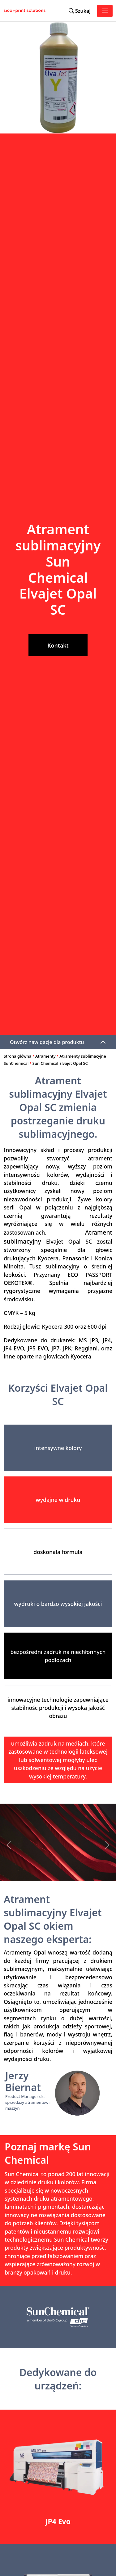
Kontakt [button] (57, 645)
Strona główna (17, 1056)
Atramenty (45, 1056)
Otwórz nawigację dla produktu (47, 1042)
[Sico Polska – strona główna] (10, 11)
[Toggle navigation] (105, 11)
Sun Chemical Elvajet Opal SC (60, 1063)
